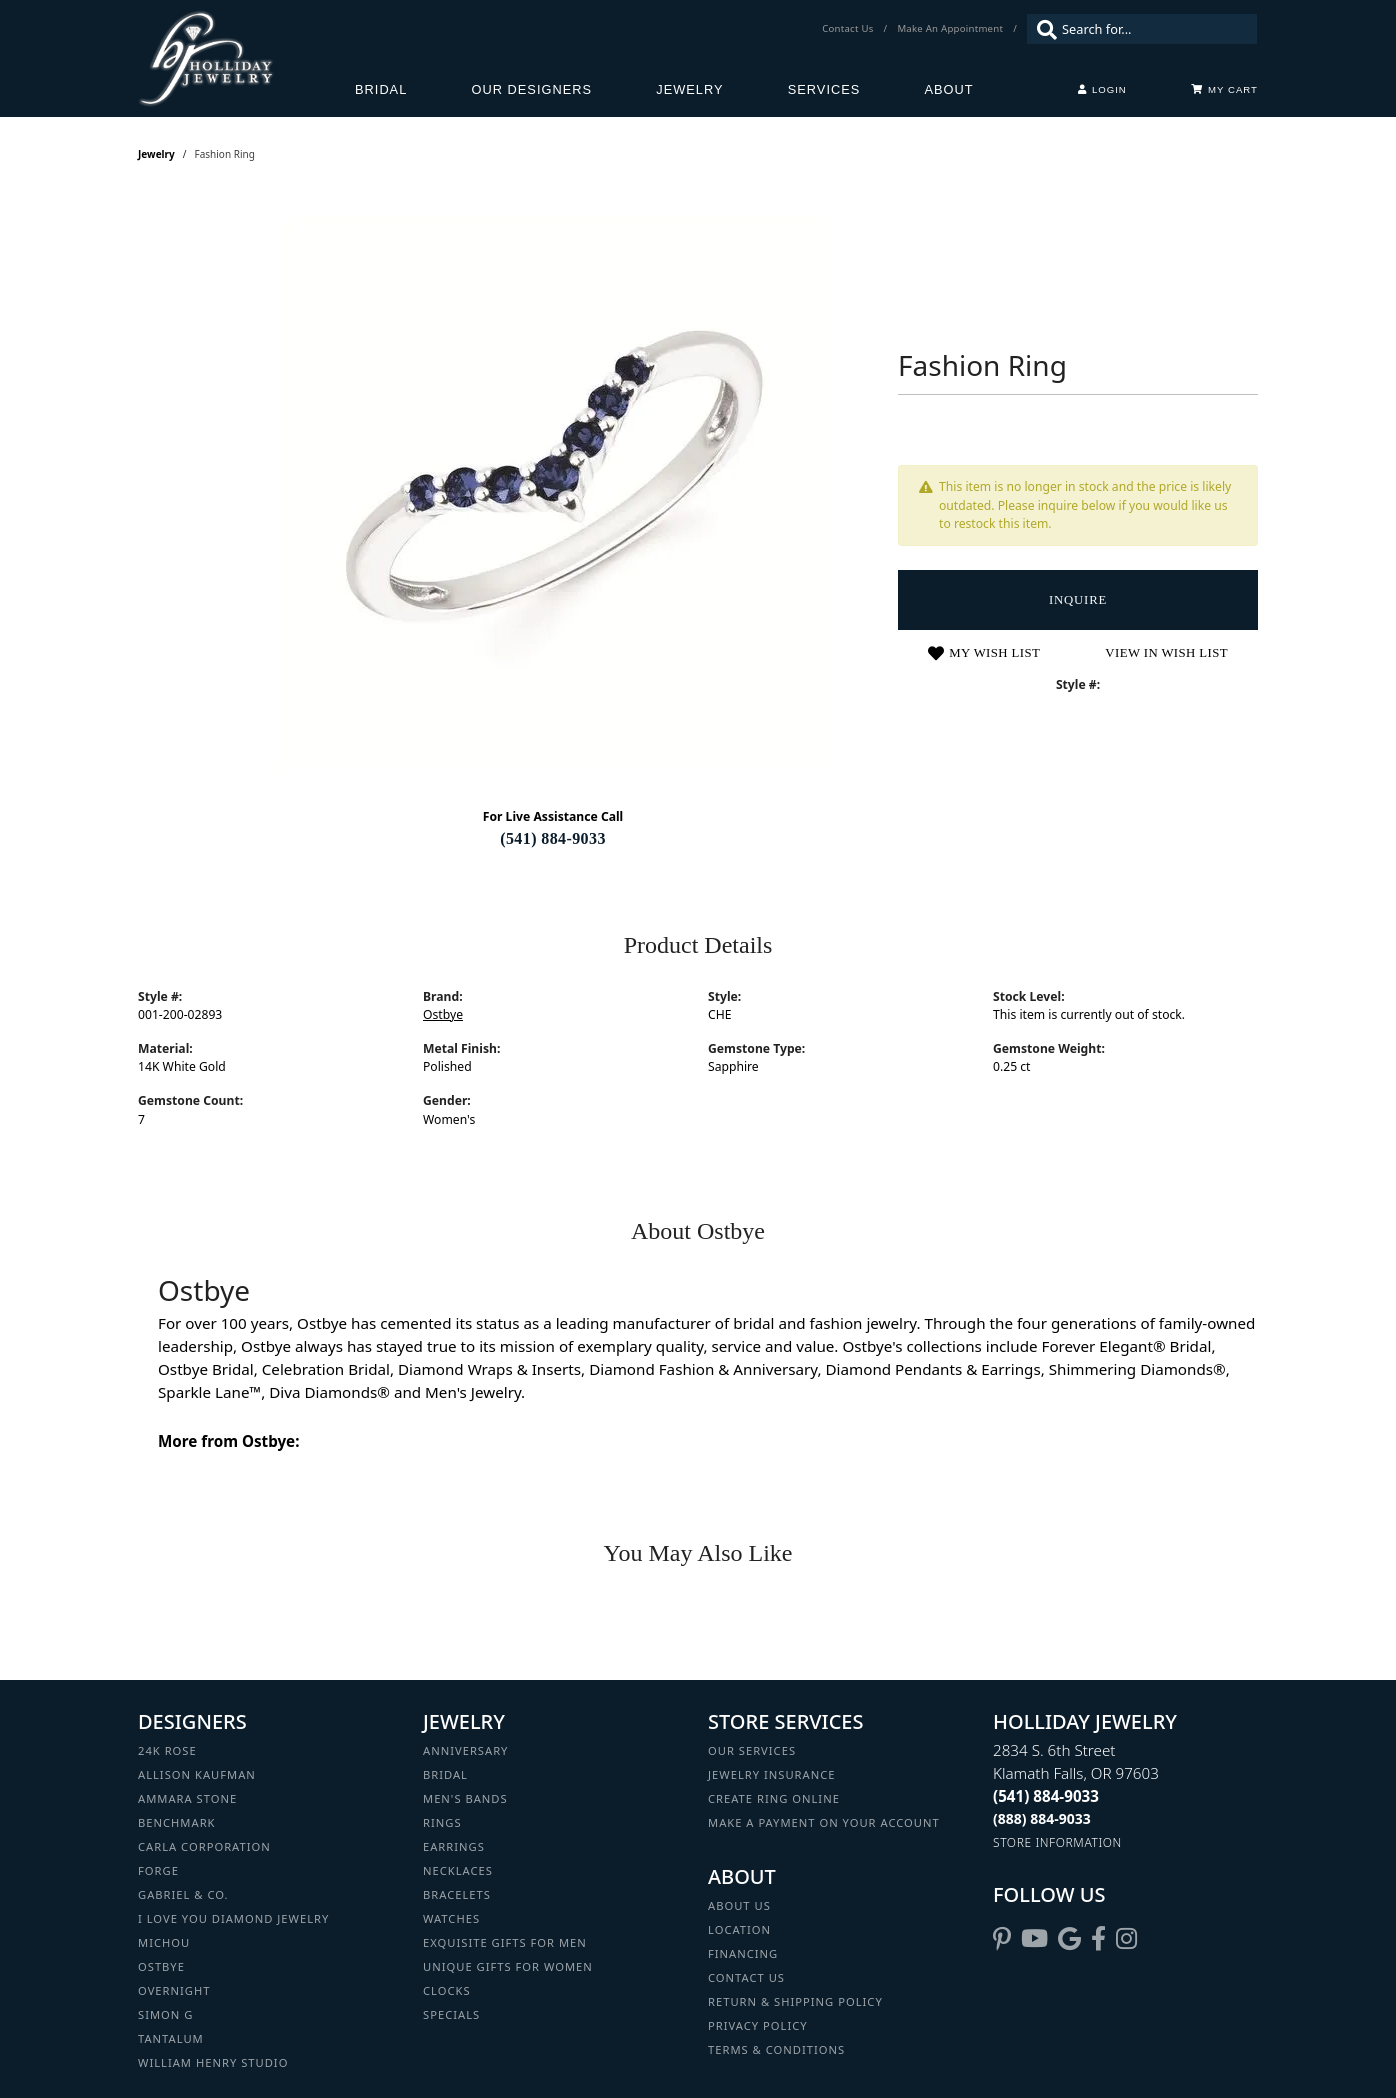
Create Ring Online (774, 1798)
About (949, 89)
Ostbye (443, 1014)
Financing (743, 1953)
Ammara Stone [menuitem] (187, 1798)
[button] (1102, 90)
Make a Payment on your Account (824, 1822)
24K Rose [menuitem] (167, 1750)
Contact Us (746, 1977)
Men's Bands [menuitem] (465, 1798)
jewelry (156, 154)
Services (824, 89)
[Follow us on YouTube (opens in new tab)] (1034, 1939)
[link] (849, 29)
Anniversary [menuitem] (465, 1750)
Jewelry (689, 89)
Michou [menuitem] (164, 1942)
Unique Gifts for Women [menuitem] (508, 1966)
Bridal (381, 89)
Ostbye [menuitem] (161, 1966)
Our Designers (532, 89)
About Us (739, 1905)
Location (739, 1929)
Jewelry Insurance (771, 1774)
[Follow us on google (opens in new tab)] (1069, 1939)
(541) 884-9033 (553, 838)
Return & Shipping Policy (795, 2001)
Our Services (752, 1750)
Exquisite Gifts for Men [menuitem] (505, 1942)
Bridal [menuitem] (445, 1774)
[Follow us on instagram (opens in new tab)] (1126, 1939)
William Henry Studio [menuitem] (213, 2062)
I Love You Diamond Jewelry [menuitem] (233, 1918)
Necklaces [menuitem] (458, 1870)
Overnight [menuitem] (174, 1990)
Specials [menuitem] (451, 2014)
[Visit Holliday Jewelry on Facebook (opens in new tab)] (1098, 1939)
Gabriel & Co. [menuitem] (183, 1894)
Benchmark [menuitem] (177, 1822)
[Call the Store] (1046, 1796)
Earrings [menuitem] (454, 1846)
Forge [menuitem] (158, 1870)
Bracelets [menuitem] (457, 1894)
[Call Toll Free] (1042, 1818)
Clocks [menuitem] (447, 1990)
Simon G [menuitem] (165, 2014)
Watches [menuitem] (451, 1918)
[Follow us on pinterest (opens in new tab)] (1002, 1939)
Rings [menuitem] (442, 1822)
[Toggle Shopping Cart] (1224, 90)
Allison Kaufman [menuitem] (197, 1774)
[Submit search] (1042, 29)
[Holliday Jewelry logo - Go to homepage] (246, 58)
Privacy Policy (758, 2025)
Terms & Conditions (776, 2049)
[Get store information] (1057, 1842)
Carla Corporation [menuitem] (204, 1846)
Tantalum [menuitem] (171, 2038)
